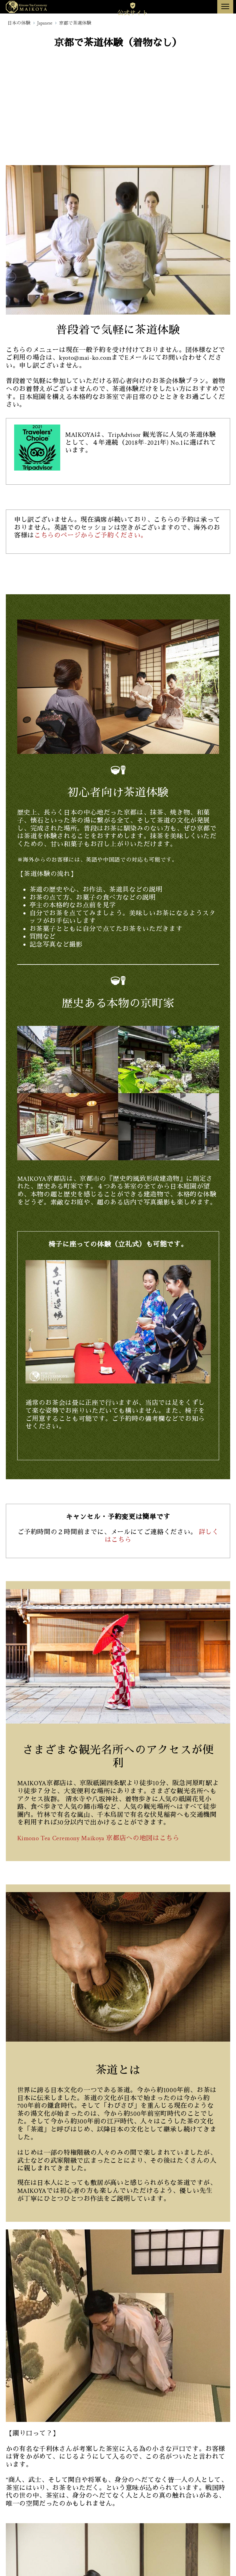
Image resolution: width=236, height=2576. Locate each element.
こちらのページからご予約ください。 (90, 535)
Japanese (44, 23)
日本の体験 (18, 23)
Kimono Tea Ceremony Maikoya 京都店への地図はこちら (98, 1838)
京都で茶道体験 (75, 23)
